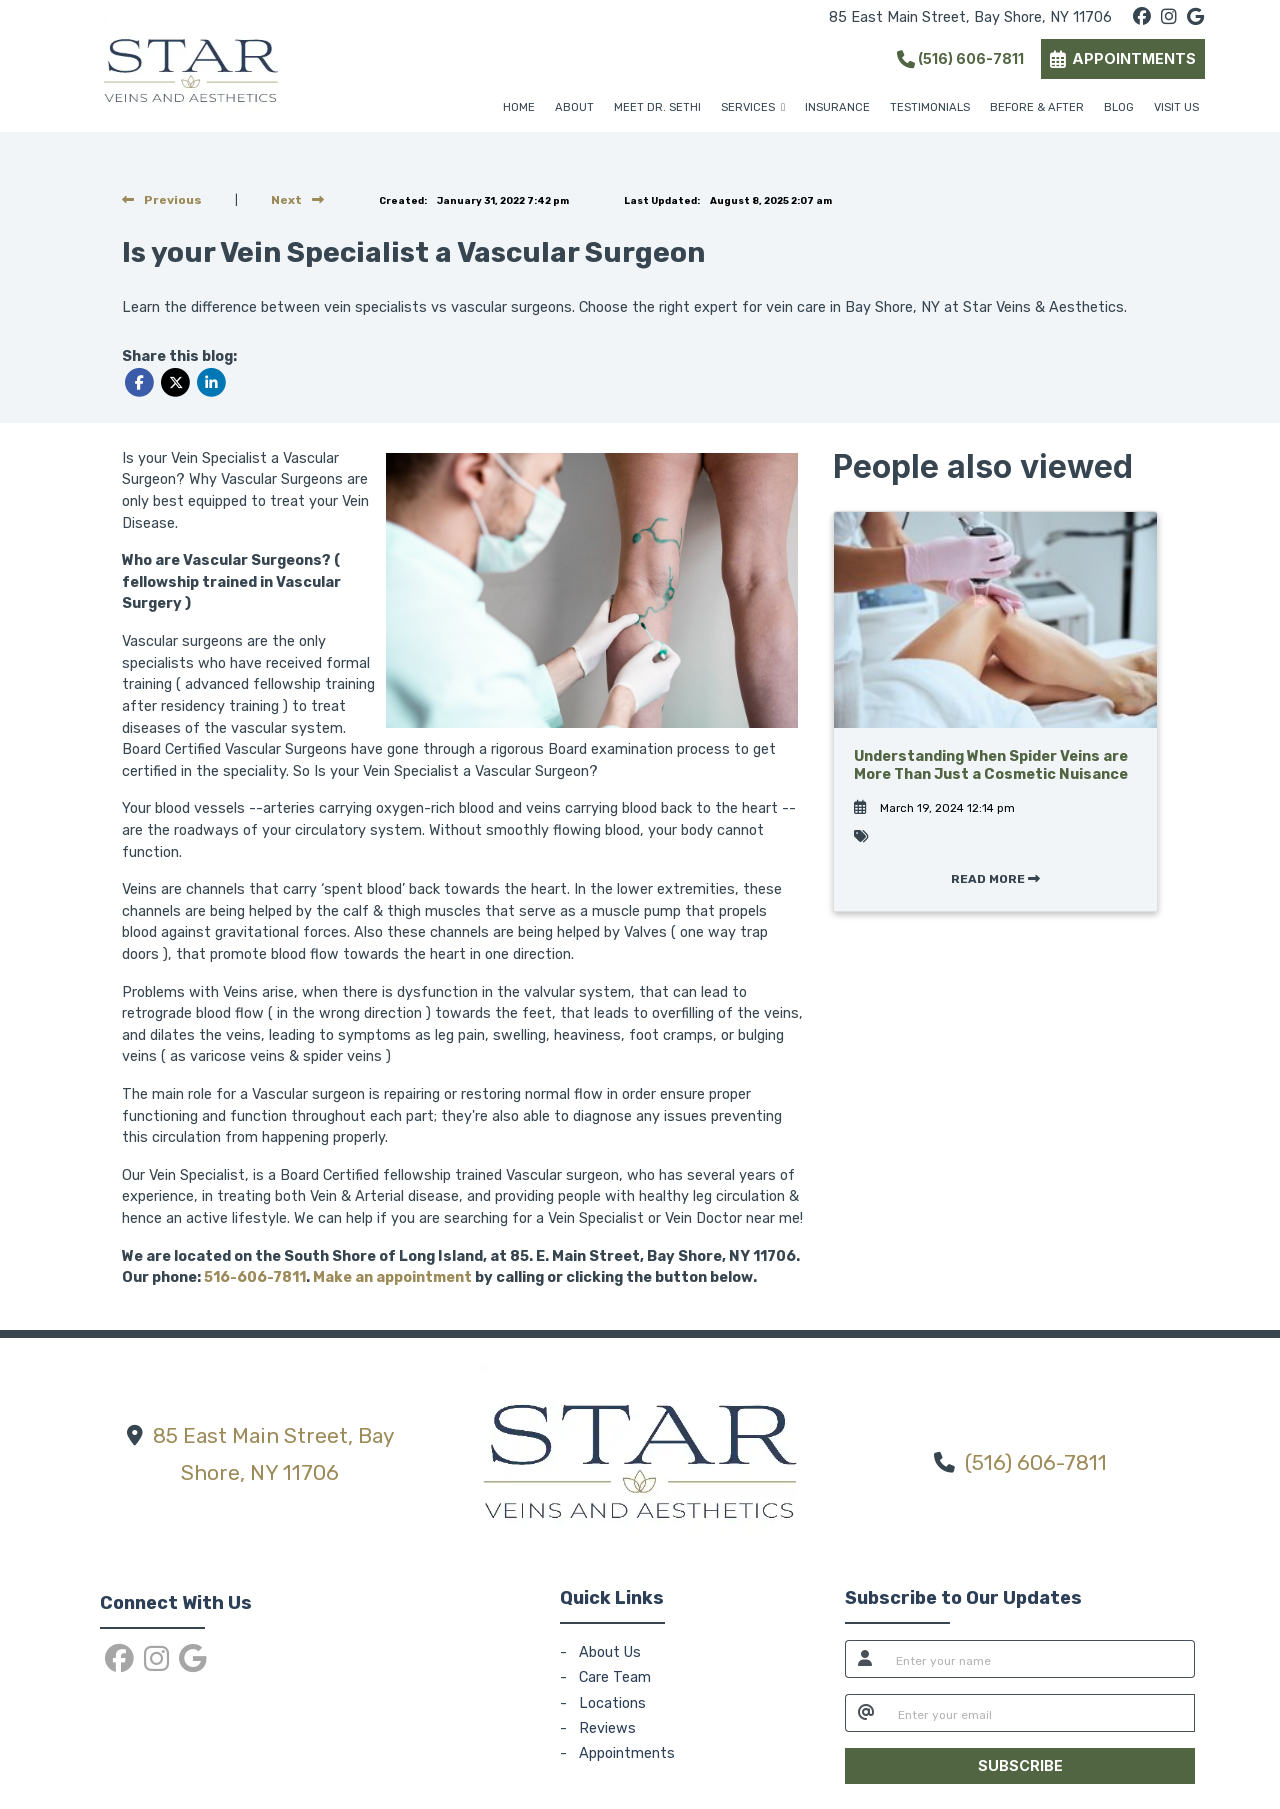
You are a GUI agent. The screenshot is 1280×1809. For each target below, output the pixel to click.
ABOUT (574, 107)
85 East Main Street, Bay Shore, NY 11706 (970, 17)
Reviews (607, 1728)
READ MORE (995, 879)
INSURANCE (837, 107)
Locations (612, 1703)
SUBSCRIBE (1020, 1765)
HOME (519, 107)
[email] (1040, 1713)
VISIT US (1176, 107)
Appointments (627, 1753)
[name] (1039, 1659)
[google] (1195, 17)
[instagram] (1169, 17)
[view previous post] (162, 200)
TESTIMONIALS (930, 107)
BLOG (1119, 107)
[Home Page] (191, 65)
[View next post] (297, 200)
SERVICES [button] (753, 107)
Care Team (615, 1677)
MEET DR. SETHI (657, 107)
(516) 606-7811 (960, 58)
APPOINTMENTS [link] (1123, 58)
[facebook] (1142, 17)
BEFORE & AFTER (1037, 107)
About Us (610, 1652)
